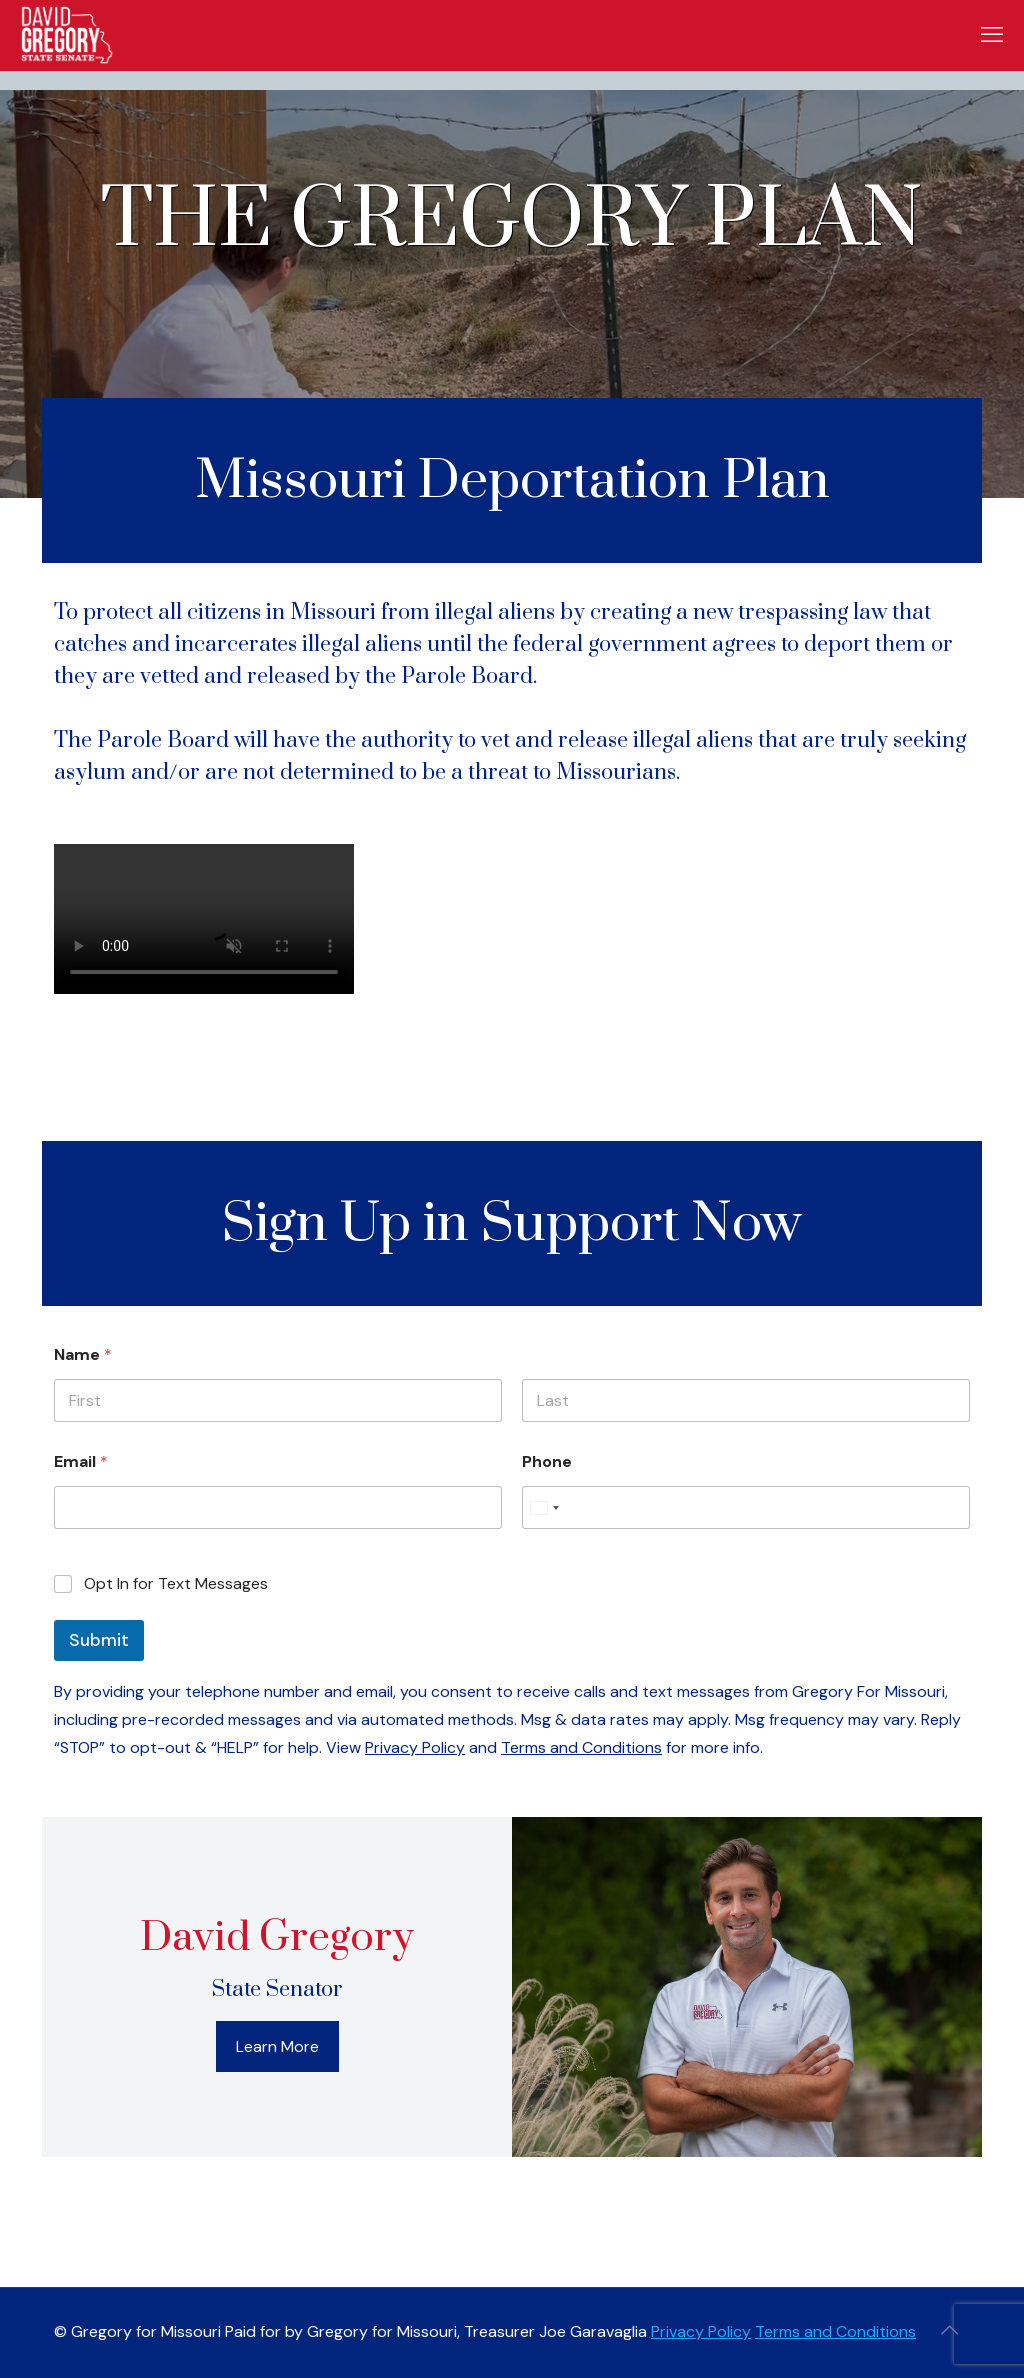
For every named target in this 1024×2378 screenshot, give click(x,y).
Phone (547, 1461)
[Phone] (746, 1507)
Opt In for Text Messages (176, 1584)
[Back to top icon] (949, 2330)
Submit (99, 1640)
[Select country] (544, 1507)
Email (81, 1461)
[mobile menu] (992, 35)
